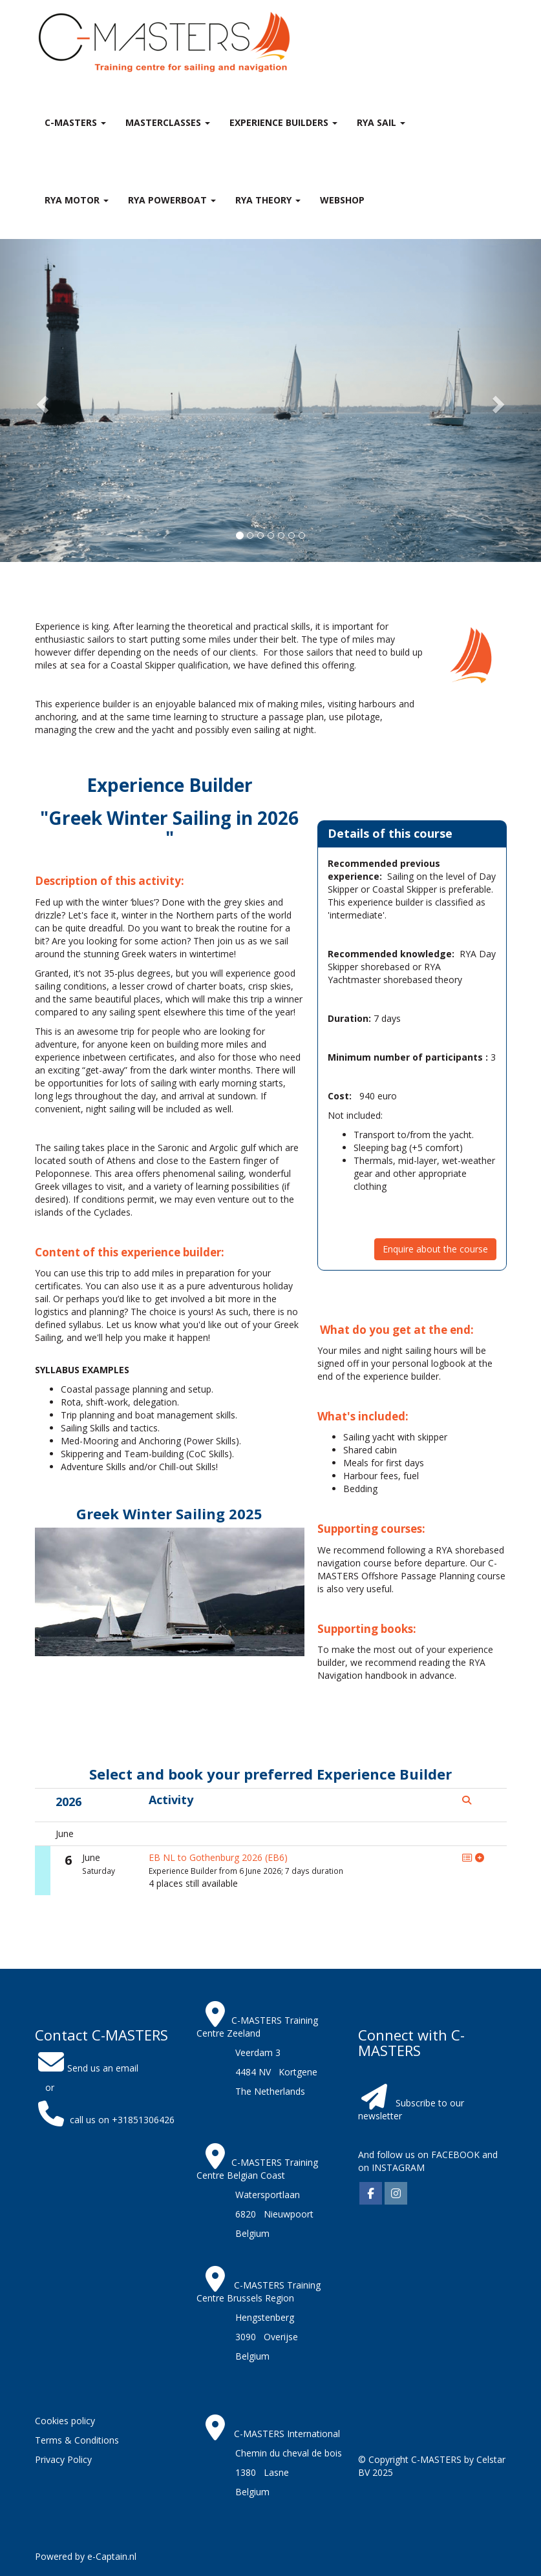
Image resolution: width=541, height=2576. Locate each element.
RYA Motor (77, 200)
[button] (40, 400)
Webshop (342, 200)
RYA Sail (381, 122)
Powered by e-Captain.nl (85, 2556)
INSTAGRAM (398, 2167)
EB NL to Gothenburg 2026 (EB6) (218, 1857)
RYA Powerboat (172, 200)
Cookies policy (65, 2421)
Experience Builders (283, 122)
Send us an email (86, 2068)
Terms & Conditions (77, 2440)
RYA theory (268, 200)
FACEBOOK (454, 2154)
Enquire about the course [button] (435, 1249)
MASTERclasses (167, 122)
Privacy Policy (63, 2459)
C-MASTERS (75, 122)
